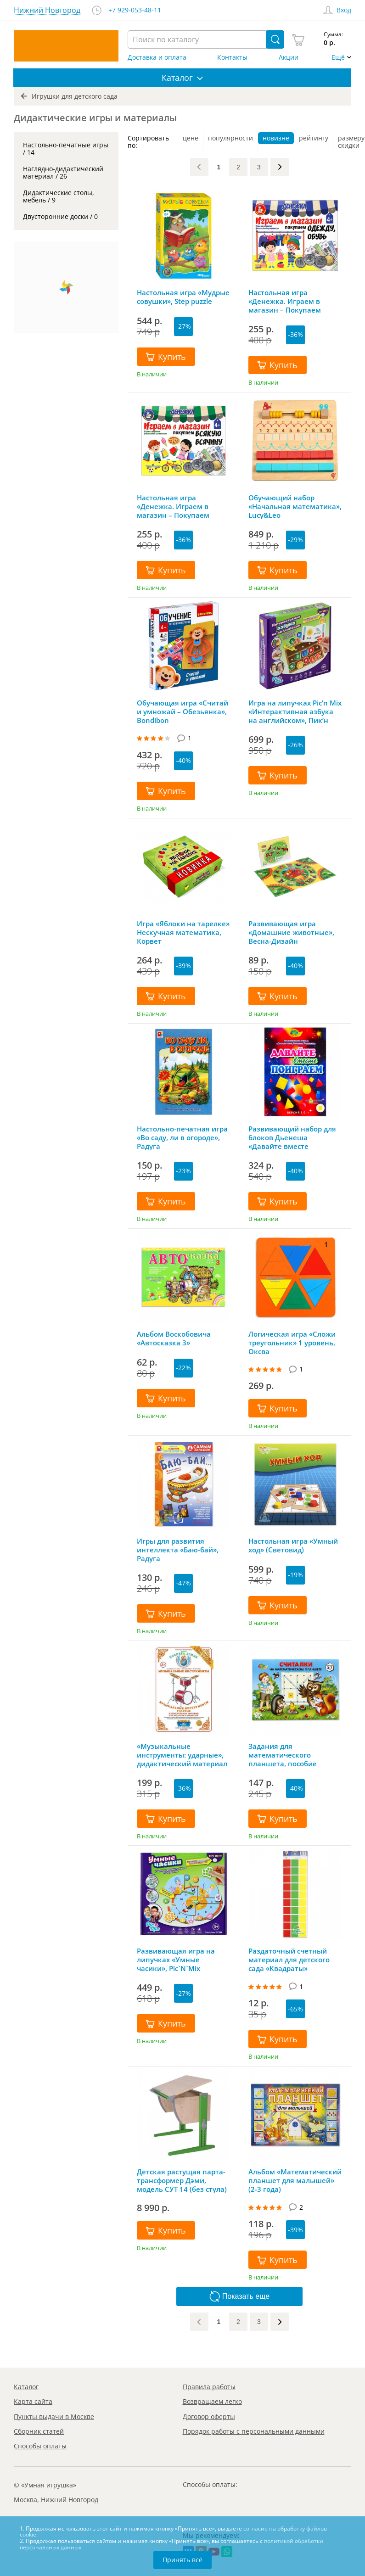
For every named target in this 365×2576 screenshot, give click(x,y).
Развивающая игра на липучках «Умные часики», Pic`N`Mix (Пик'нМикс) (176, 1959)
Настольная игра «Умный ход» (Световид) (293, 1545)
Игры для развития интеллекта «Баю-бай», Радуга (178, 1549)
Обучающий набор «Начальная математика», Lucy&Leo (295, 506)
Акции (288, 57)
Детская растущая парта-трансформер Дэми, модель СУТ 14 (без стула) (182, 2180)
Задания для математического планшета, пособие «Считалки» (282, 1755)
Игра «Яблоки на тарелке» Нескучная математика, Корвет (183, 932)
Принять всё (182, 2559)
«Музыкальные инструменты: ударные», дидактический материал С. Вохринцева (182, 1755)
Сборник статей (39, 2431)
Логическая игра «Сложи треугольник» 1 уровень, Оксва (292, 1342)
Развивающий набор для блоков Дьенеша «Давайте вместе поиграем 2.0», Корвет (292, 1137)
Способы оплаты (40, 2446)
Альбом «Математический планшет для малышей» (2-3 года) (295, 2180)
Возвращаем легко (212, 2401)
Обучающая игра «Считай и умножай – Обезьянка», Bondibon (182, 711)
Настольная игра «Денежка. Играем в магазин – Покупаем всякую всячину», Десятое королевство (182, 506)
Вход (344, 10)
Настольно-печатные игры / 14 (65, 148)
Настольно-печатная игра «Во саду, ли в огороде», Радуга (182, 1137)
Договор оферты (209, 2416)
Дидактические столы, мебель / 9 (58, 196)
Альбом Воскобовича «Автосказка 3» (174, 1338)
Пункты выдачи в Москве (54, 2416)
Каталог (26, 2386)
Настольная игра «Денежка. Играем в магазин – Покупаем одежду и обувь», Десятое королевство (293, 301)
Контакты (232, 57)
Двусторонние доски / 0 (60, 216)
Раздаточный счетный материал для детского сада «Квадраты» (289, 1959)
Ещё (338, 57)
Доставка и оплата (157, 57)
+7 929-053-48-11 (134, 10)
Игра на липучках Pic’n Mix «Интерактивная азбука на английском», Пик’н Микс (295, 711)
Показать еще (239, 2296)
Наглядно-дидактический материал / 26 (63, 172)
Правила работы (209, 2386)
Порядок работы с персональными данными (254, 2431)
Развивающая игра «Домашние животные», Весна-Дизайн (291, 932)
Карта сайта (33, 2401)
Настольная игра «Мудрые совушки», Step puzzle (183, 297)
